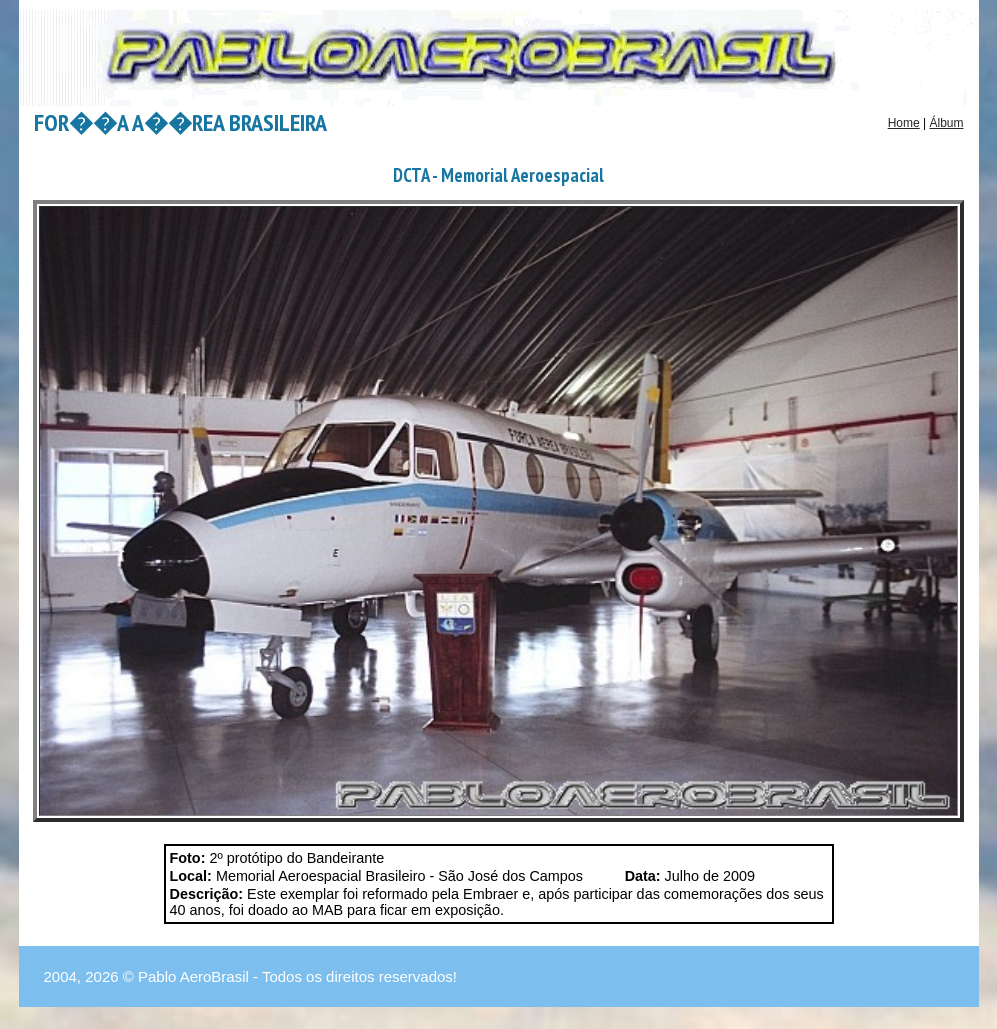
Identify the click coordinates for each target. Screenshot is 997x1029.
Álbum (946, 123)
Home (904, 123)
